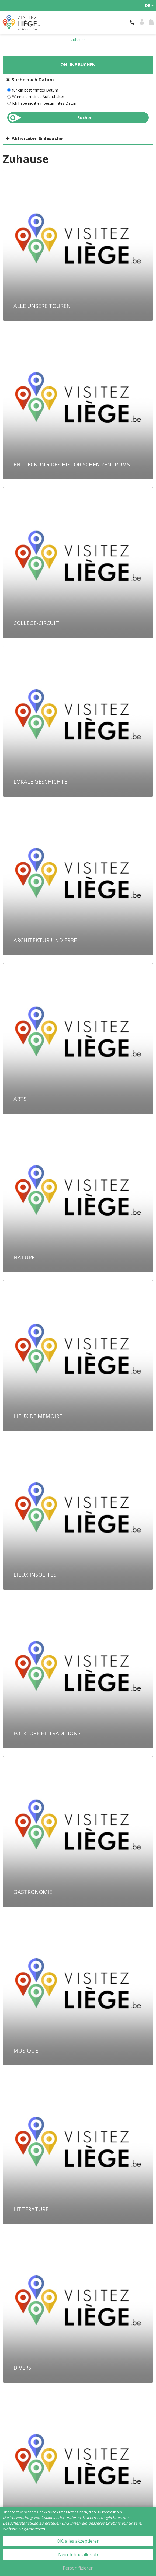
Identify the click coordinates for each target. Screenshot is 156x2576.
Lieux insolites (34, 1574)
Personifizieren (78, 2568)
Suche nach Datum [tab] (33, 80)
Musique (25, 2050)
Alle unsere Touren (42, 305)
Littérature (30, 2209)
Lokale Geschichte (40, 781)
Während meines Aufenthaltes (38, 96)
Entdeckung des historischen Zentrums (71, 464)
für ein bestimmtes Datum (35, 90)
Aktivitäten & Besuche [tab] (37, 138)
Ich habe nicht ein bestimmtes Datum (45, 103)
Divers (22, 2367)
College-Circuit (36, 623)
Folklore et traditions (47, 1733)
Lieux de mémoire (37, 1416)
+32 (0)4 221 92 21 (133, 23)
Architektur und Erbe (45, 940)
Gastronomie (32, 1892)
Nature (24, 1257)
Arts (20, 1098)
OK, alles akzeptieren (78, 2541)
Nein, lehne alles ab (78, 2554)
